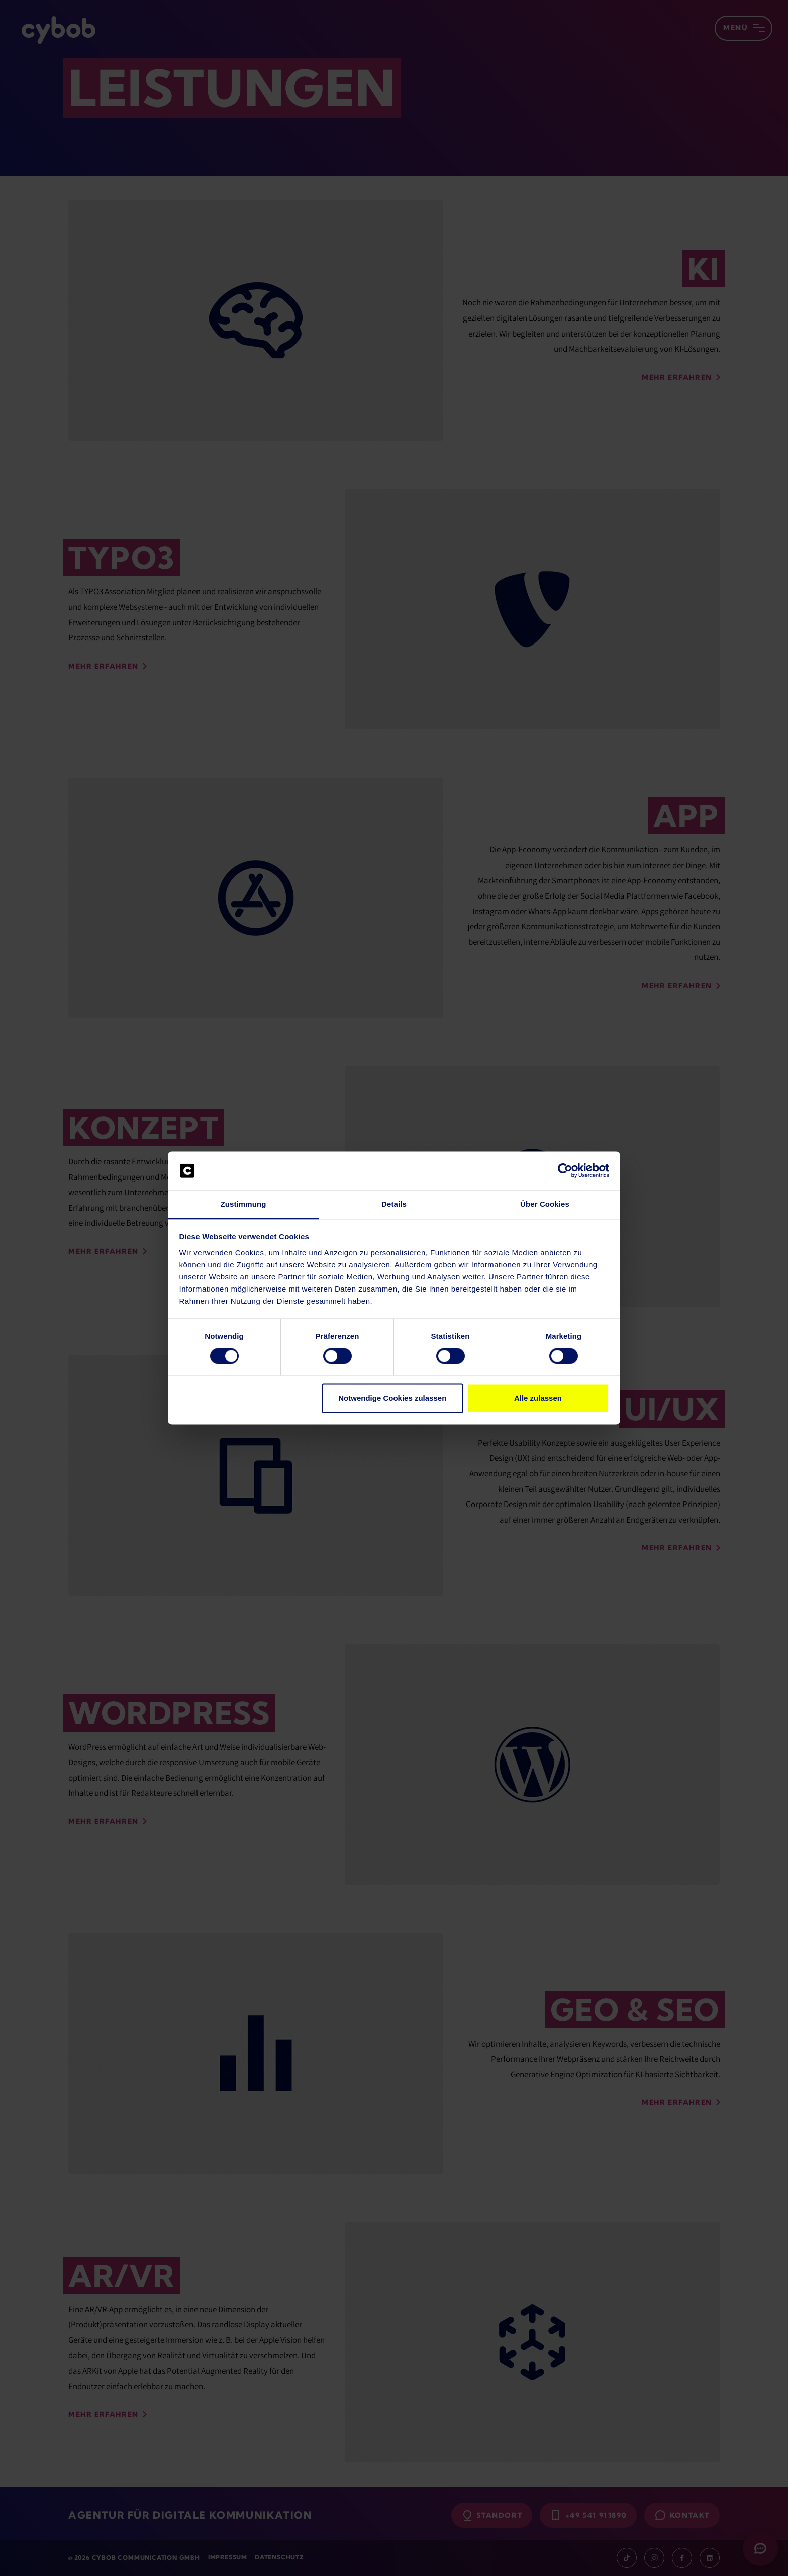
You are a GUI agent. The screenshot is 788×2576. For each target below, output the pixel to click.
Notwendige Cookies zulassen (392, 1397)
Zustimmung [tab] (243, 1204)
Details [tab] (394, 1204)
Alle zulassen (538, 1397)
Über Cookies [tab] (544, 1204)
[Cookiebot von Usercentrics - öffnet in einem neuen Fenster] (565, 1170)
